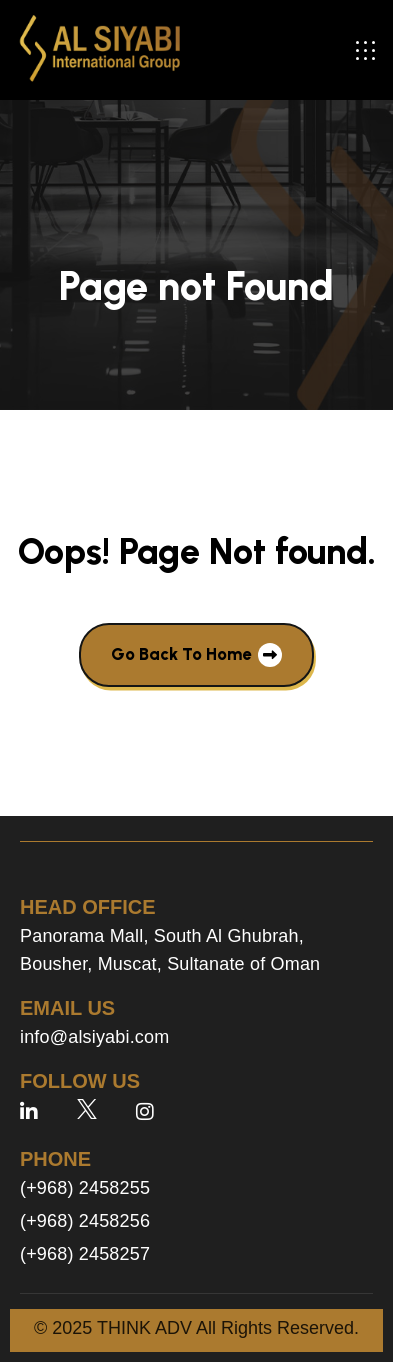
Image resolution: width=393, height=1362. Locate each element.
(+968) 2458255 (85, 1188)
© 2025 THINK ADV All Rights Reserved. (196, 1328)
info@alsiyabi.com (94, 1037)
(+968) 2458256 (85, 1221)
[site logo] (100, 50)
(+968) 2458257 (85, 1254)
